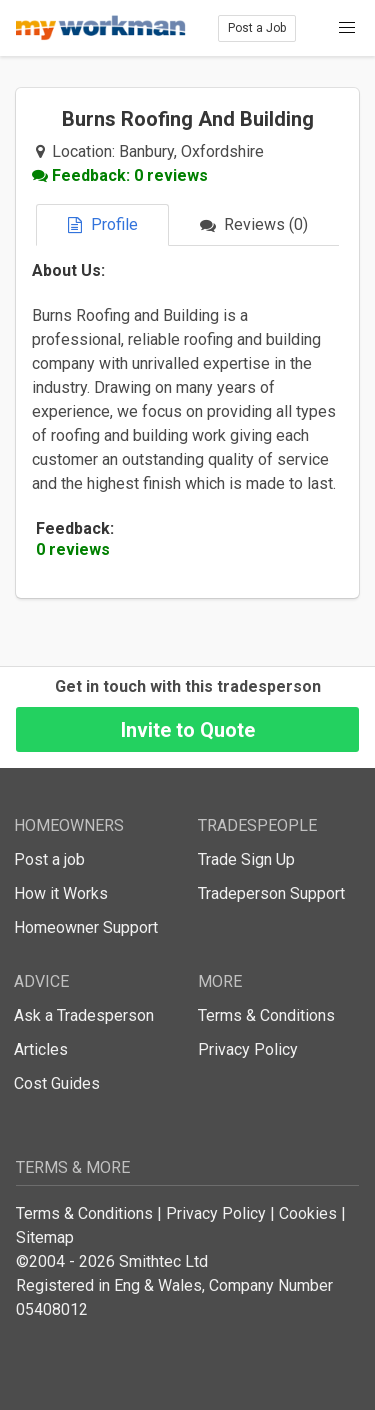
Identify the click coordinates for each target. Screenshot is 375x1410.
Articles (41, 1049)
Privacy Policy (248, 1049)
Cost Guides (57, 1083)
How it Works (61, 893)
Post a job (49, 859)
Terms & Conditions (266, 1015)
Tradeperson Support (271, 893)
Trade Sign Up (246, 859)
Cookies (308, 1213)
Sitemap (45, 1237)
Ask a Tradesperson (84, 1015)
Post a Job (257, 28)
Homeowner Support (86, 927)
